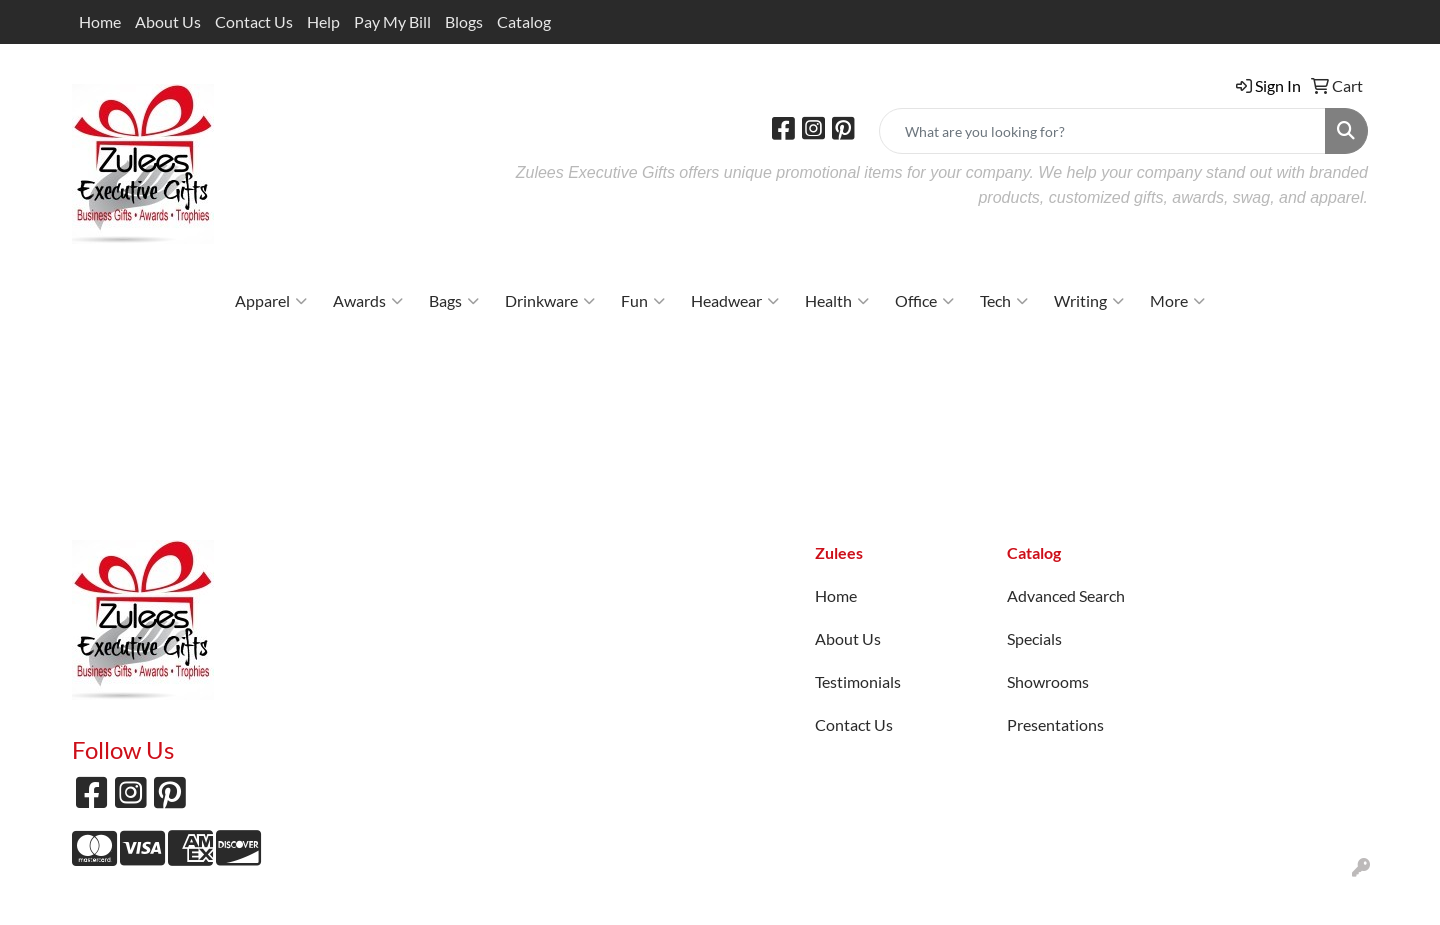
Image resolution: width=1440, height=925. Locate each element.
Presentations (1055, 724)
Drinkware (550, 301)
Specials (1034, 638)
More (1177, 301)
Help (323, 21)
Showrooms (1048, 681)
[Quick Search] (1102, 131)
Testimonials (858, 681)
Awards (368, 301)
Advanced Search (1066, 595)
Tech (1004, 301)
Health (837, 301)
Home (100, 21)
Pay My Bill (392, 21)
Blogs (464, 21)
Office (924, 301)
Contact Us (254, 21)
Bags (454, 301)
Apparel (271, 301)
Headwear (735, 301)
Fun (643, 301)
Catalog (524, 21)
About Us (168, 21)
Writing (1089, 301)
